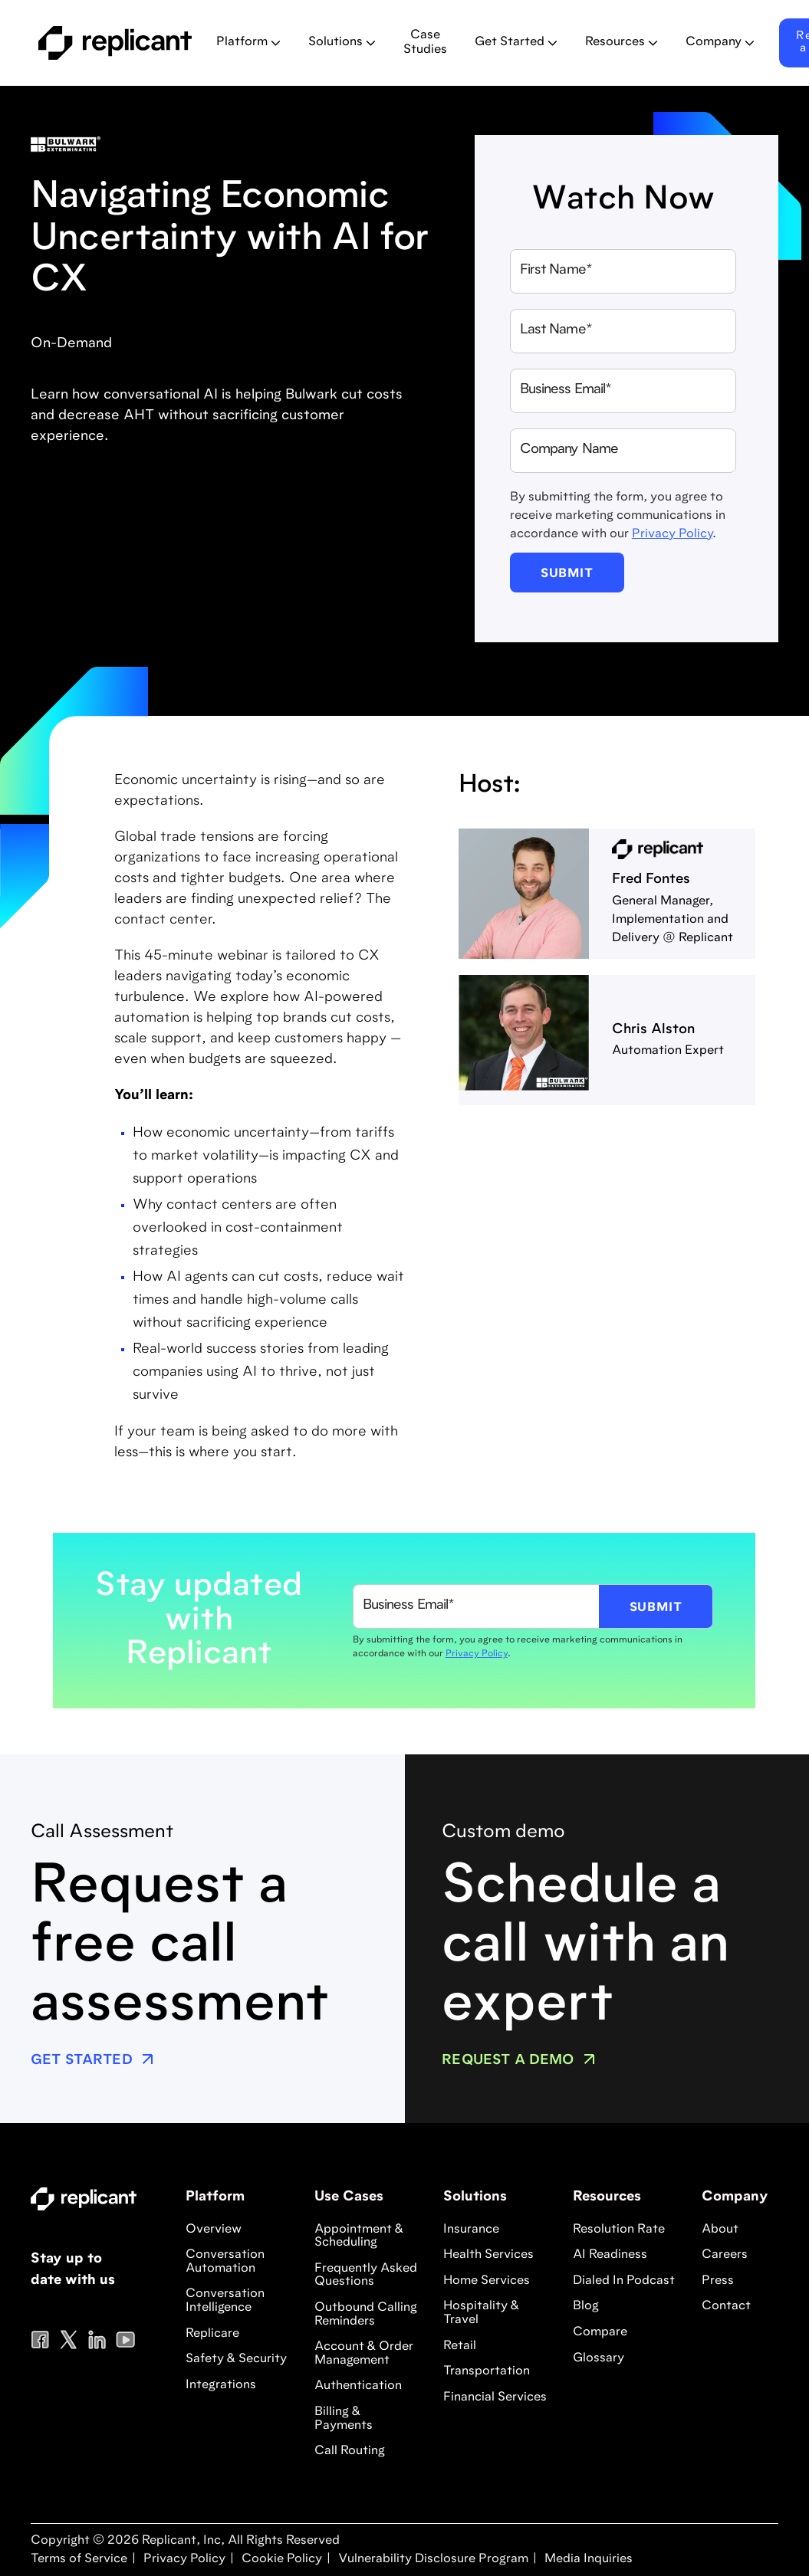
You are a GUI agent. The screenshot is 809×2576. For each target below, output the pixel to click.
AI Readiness (610, 2255)
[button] (248, 43)
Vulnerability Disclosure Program (431, 2559)
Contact (726, 2306)
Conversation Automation (225, 2262)
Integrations (221, 2385)
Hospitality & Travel (481, 2313)
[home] (115, 43)
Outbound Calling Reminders (365, 2315)
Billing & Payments (343, 2419)
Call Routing (349, 2451)
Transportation (486, 2371)
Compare (600, 2332)
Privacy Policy (672, 534)
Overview (214, 2229)
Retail (459, 2346)
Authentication (358, 2386)
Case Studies (425, 42)
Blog (586, 2306)
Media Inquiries (587, 2559)
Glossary (598, 2358)
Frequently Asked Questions (365, 2276)
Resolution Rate (619, 2229)
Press (718, 2281)
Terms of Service (79, 2559)
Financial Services (495, 2397)
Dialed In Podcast (624, 2281)
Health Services (488, 2255)
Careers (725, 2255)
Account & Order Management (363, 2354)
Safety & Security (236, 2359)
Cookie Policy (280, 2559)
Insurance (471, 2229)
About (720, 2229)
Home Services (486, 2281)
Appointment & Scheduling (358, 2236)
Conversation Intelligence (225, 2301)
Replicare (212, 2334)
